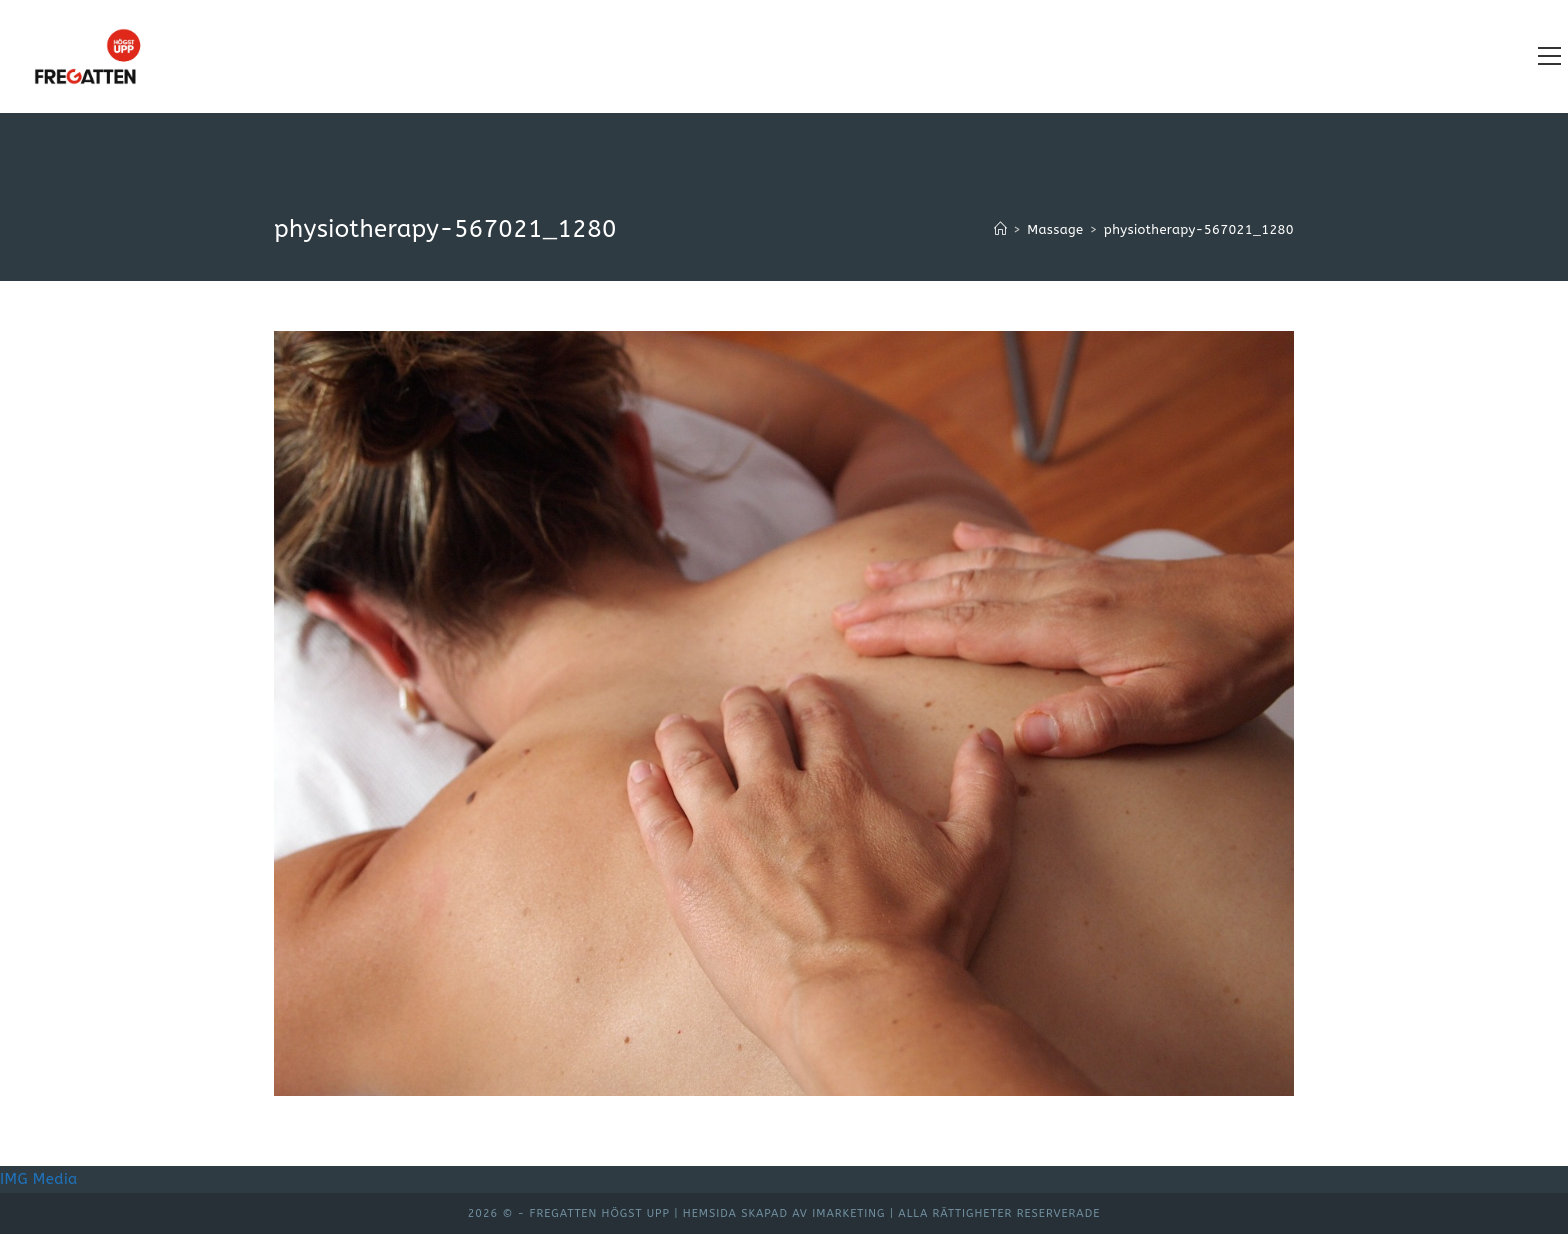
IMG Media (39, 1179)
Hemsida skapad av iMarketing (784, 1213)
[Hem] (1000, 229)
